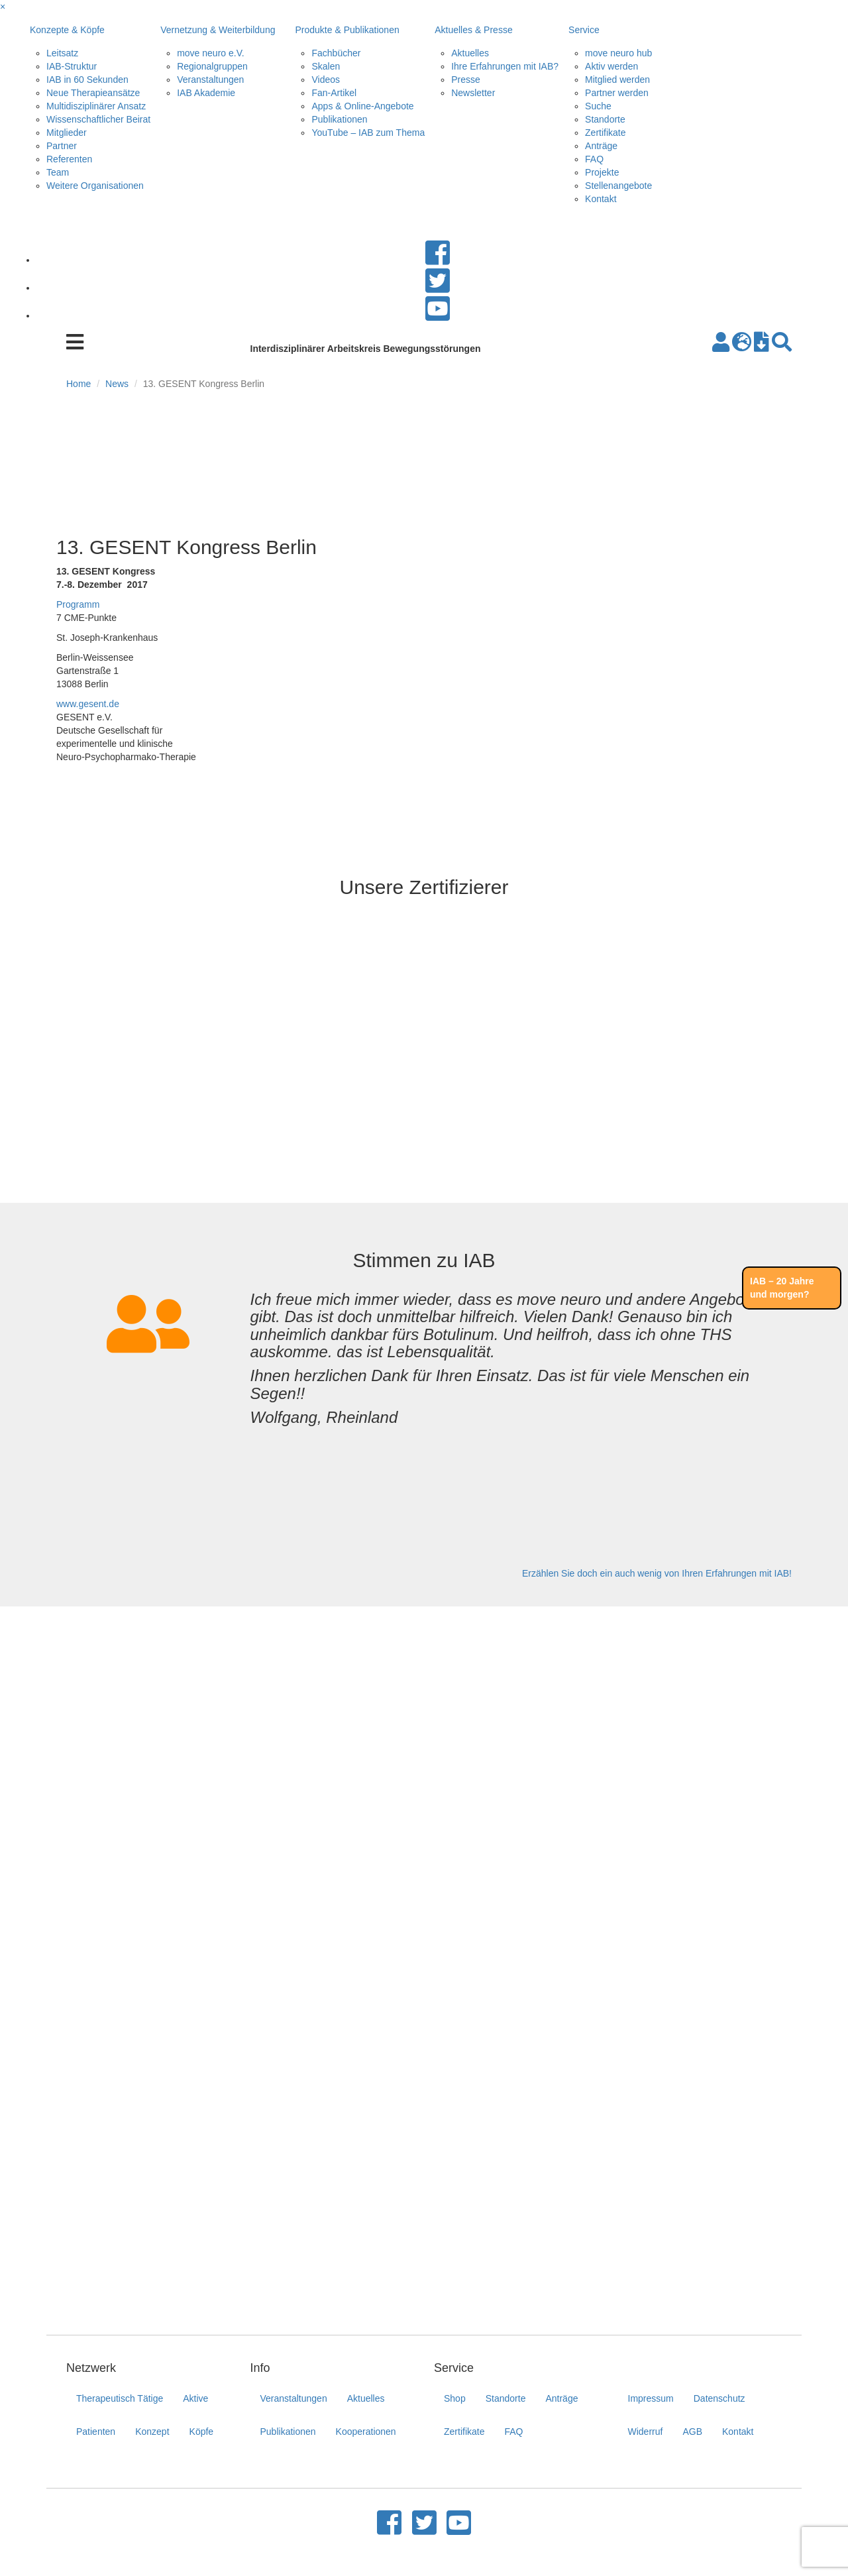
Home (78, 383)
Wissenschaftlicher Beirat (98, 119)
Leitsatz (62, 53)
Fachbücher (335, 53)
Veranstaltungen (210, 79)
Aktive (195, 2398)
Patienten (95, 2431)
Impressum (651, 2398)
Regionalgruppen (212, 66)
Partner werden (617, 92)
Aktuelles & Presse (474, 30)
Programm (77, 604)
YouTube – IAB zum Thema (368, 132)
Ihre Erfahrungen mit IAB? (504, 66)
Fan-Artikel (333, 92)
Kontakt (600, 199)
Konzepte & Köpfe (67, 30)
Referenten (69, 159)
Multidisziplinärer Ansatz (96, 106)
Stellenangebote (618, 185)
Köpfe (201, 2431)
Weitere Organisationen (95, 185)
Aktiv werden (611, 66)
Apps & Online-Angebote (362, 106)
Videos (325, 79)
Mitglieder (66, 132)
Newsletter (473, 92)
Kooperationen (366, 2431)
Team (57, 172)
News (117, 383)
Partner (61, 145)
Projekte (602, 172)
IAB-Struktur (71, 66)
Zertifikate (605, 132)
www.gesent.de (87, 704)
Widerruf (645, 2431)
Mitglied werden (617, 79)
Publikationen (339, 119)
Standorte (605, 119)
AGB (692, 2431)
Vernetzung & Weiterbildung (217, 30)
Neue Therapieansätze (93, 92)
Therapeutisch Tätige (119, 2398)
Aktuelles (470, 53)
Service (584, 30)
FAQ (594, 159)
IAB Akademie (206, 92)
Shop (455, 2398)
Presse (465, 79)
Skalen (325, 66)
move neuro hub (618, 53)
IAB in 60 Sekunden (87, 79)
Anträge (601, 145)
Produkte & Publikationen (347, 30)
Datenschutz (719, 2398)
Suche (598, 106)
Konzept (152, 2431)
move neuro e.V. (210, 53)
